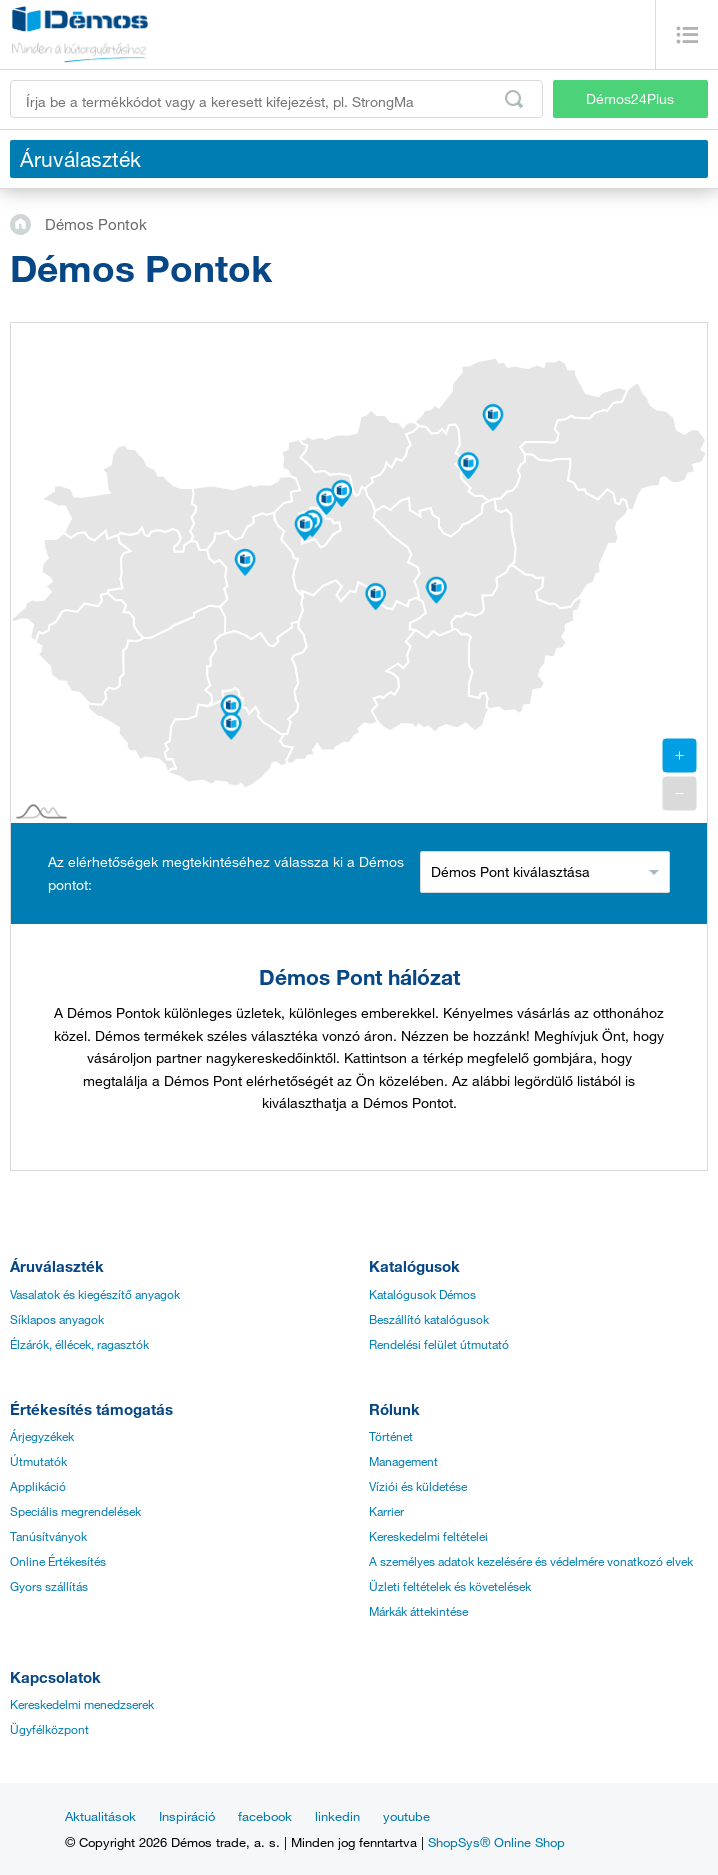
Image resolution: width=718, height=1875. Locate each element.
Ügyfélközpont (49, 1729)
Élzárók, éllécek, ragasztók (79, 1344)
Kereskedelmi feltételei (428, 1536)
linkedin (337, 1816)
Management (403, 1461)
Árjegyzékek (42, 1436)
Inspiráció (187, 1816)
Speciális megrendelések (75, 1511)
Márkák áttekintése (418, 1611)
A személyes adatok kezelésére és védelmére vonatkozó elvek (531, 1561)
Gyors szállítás (49, 1586)
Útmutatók (38, 1461)
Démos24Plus (630, 98)
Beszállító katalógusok (429, 1319)
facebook (265, 1816)
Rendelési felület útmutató (439, 1344)
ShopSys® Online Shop (496, 1842)
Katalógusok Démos (422, 1294)
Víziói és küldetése (418, 1486)
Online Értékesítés (58, 1561)
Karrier (386, 1511)
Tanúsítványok (48, 1536)
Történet (391, 1436)
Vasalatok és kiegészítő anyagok (95, 1294)
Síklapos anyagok (57, 1319)
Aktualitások (100, 1816)
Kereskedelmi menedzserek (82, 1704)
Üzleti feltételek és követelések (450, 1586)
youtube (406, 1816)
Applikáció (38, 1486)
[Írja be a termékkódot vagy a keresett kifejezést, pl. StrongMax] (276, 99)
